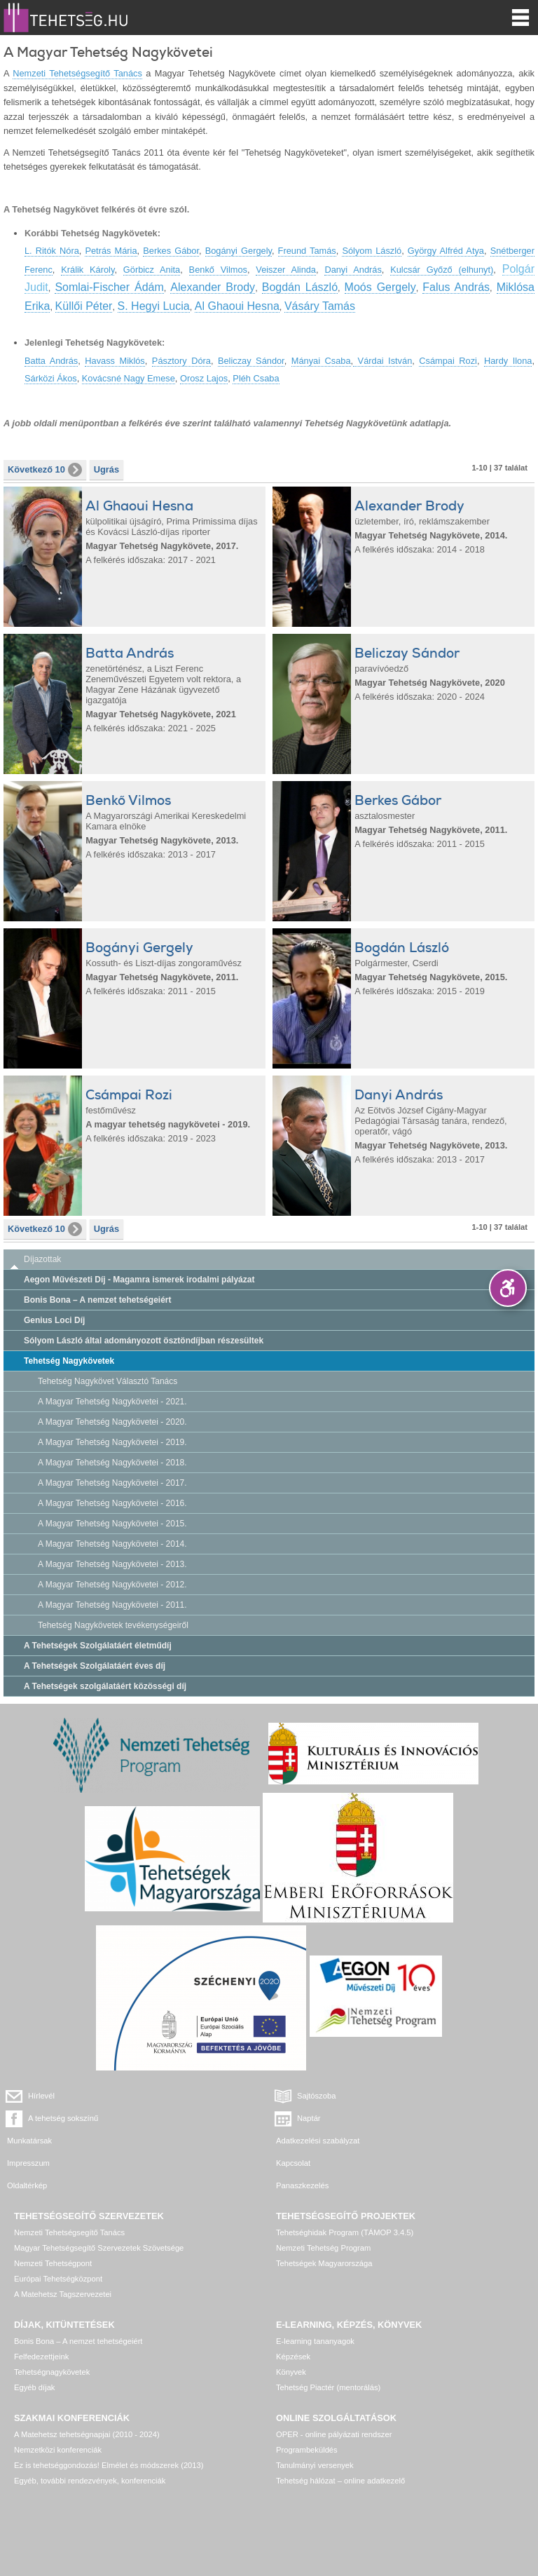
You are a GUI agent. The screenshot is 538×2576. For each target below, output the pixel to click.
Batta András (51, 360)
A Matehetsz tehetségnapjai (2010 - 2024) (87, 2434)
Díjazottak (42, 1259)
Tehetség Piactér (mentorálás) (328, 2387)
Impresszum (28, 2163)
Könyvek (291, 2372)
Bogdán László (300, 287)
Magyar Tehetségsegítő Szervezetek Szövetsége (99, 2248)
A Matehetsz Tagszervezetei (62, 2294)
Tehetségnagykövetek (52, 2372)
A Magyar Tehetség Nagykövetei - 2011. (112, 1605)
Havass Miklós (114, 360)
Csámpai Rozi (448, 360)
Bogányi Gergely (238, 250)
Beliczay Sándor (251, 360)
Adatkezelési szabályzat (317, 2140)
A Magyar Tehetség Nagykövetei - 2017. (112, 1483)
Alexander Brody (212, 287)
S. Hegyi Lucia (154, 306)
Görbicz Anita (151, 269)
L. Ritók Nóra (52, 250)
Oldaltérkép (27, 2185)
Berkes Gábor (171, 250)
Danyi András (352, 269)
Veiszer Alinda (286, 269)
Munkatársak (29, 2140)
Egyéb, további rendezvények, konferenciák (89, 2480)
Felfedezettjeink (41, 2356)
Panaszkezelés (302, 2185)
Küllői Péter (84, 306)
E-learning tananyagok (315, 2341)
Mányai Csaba (321, 360)
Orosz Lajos (204, 378)
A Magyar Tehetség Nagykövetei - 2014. (112, 1544)
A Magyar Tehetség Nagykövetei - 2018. (112, 1462)
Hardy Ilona (508, 360)
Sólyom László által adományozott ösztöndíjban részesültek (143, 1340)
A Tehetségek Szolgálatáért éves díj (94, 1666)
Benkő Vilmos (218, 269)
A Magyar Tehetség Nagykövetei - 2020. (112, 1422)
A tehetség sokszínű (63, 2118)
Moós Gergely (380, 287)
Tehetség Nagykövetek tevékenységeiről (113, 1625)
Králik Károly (87, 269)
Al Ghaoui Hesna (237, 306)
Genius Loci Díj (54, 1320)
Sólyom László (371, 250)
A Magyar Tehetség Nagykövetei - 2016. (112, 1503)
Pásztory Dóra (181, 360)
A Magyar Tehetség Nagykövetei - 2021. (112, 1401)
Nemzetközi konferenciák (58, 2450)
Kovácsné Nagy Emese (128, 378)
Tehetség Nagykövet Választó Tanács (107, 1381)
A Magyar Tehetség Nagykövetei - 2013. (112, 1564)
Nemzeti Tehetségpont (53, 2263)
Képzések (293, 2356)
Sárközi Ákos (51, 378)
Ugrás (106, 469)
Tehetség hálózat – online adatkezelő (340, 2480)
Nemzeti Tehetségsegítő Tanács (77, 73)
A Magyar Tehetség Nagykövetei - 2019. (112, 1442)
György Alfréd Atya (446, 250)
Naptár (309, 2118)
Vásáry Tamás (319, 306)
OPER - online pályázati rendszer (334, 2434)
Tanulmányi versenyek (315, 2465)
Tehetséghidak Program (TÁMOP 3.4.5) (344, 2232)
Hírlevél (41, 2096)
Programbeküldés (307, 2450)
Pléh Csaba (256, 378)
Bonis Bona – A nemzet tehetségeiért (98, 1300)
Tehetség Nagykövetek (69, 1361)
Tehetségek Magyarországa (324, 2263)
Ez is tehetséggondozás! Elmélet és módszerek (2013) (109, 2465)
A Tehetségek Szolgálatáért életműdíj (98, 1645)
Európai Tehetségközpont (58, 2279)
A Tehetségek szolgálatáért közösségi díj (105, 1686)
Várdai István (382, 360)
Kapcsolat (293, 2163)
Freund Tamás (307, 250)
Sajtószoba (316, 2096)
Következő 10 (45, 470)
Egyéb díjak (34, 2387)
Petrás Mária (111, 250)
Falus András (456, 287)
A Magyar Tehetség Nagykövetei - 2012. (112, 1584)
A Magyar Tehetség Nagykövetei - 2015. (112, 1523)
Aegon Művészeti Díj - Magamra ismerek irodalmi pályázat (139, 1279)
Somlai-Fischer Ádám (109, 287)
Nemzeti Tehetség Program (323, 2248)
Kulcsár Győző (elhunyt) (441, 269)
